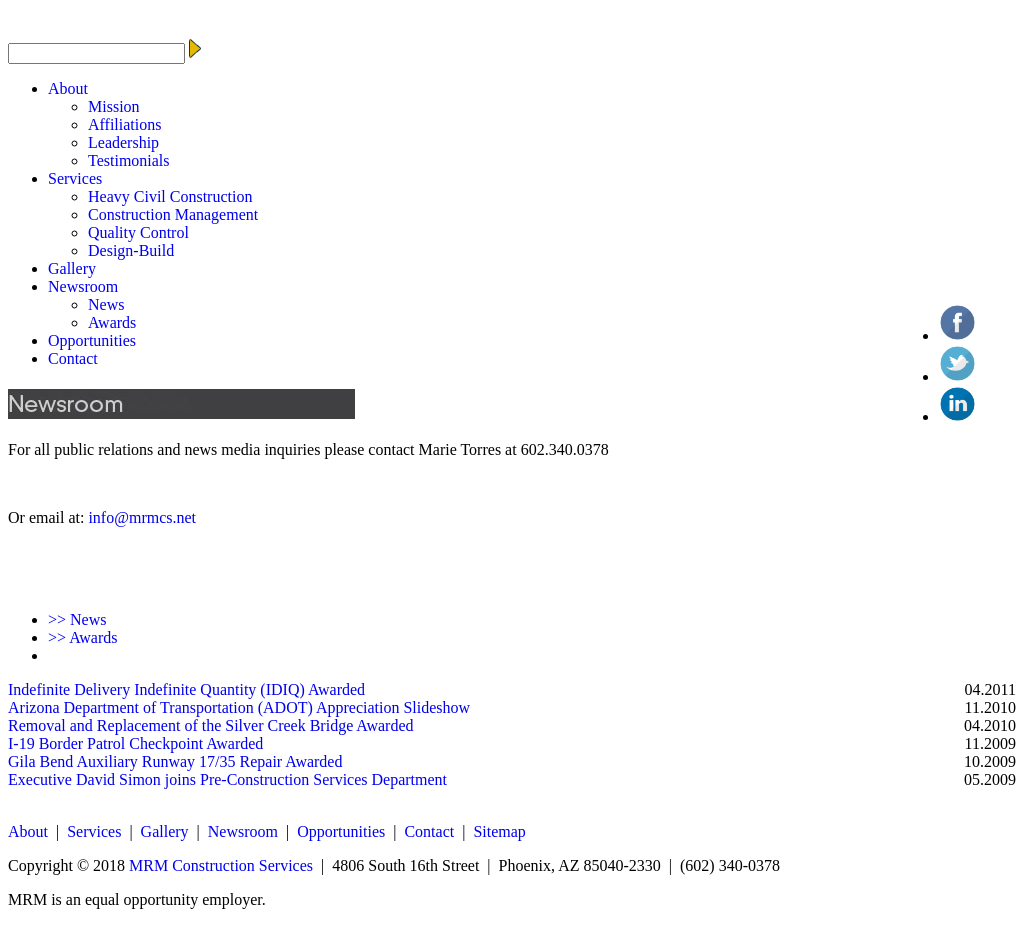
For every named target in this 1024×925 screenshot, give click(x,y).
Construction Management (173, 214)
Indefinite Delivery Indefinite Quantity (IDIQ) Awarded (186, 689)
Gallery (72, 268)
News (106, 304)
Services (75, 178)
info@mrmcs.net (142, 517)
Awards (112, 322)
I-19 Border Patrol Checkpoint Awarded (135, 743)
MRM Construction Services (221, 865)
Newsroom (83, 286)
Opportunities (92, 340)
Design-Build (131, 250)
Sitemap (499, 831)
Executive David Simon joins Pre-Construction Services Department (227, 779)
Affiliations (124, 124)
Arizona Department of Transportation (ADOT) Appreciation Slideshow (239, 707)
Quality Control (138, 232)
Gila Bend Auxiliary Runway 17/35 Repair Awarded (175, 761)
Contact (73, 358)
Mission (114, 106)
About (68, 88)
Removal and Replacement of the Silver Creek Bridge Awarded (211, 725)
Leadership (123, 142)
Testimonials (129, 160)
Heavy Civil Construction (170, 196)
